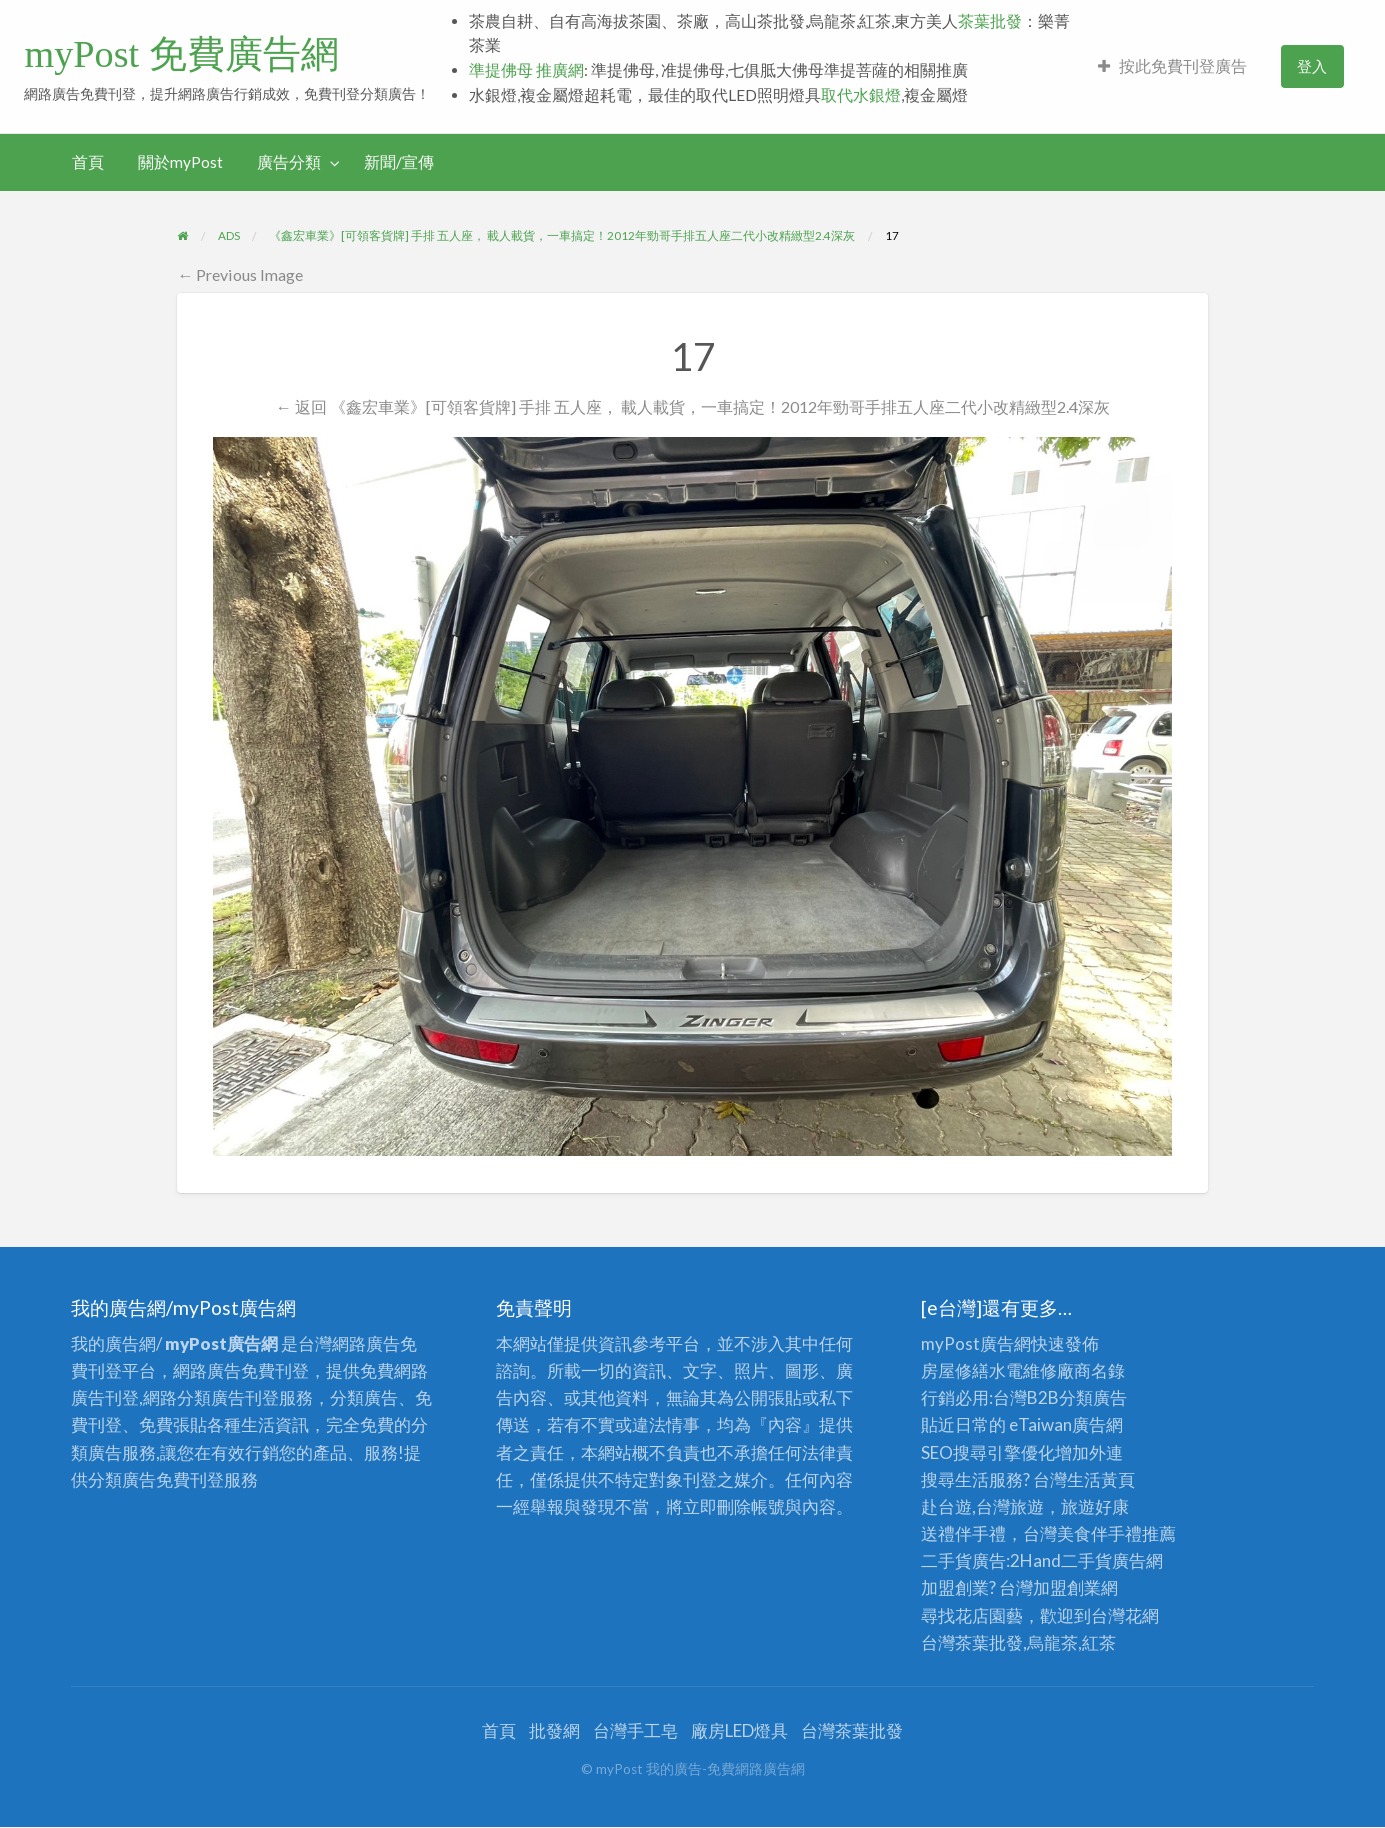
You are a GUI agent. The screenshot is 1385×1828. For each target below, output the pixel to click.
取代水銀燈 (861, 95)
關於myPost (180, 162)
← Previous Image (240, 274)
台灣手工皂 (635, 1730)
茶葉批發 (990, 21)
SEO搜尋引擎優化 (988, 1452)
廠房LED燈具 (739, 1730)
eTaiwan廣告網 (1066, 1424)
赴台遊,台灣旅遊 (982, 1506)
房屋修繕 (955, 1370)
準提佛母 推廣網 (526, 70)
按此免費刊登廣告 (1172, 66)
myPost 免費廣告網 (181, 54)
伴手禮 (1116, 1533)
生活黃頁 (1101, 1479)
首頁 (88, 162)
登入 (1312, 66)
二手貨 (1086, 1560)
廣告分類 (289, 162)
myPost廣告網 (976, 1343)
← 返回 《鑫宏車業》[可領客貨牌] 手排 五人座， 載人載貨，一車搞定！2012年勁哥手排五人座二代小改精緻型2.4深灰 (692, 406)
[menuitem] (1172, 66)
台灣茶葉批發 (972, 1642)
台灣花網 (1125, 1615)
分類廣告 (1093, 1397)
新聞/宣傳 (399, 162)
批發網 (554, 1730)
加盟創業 (1067, 1587)
